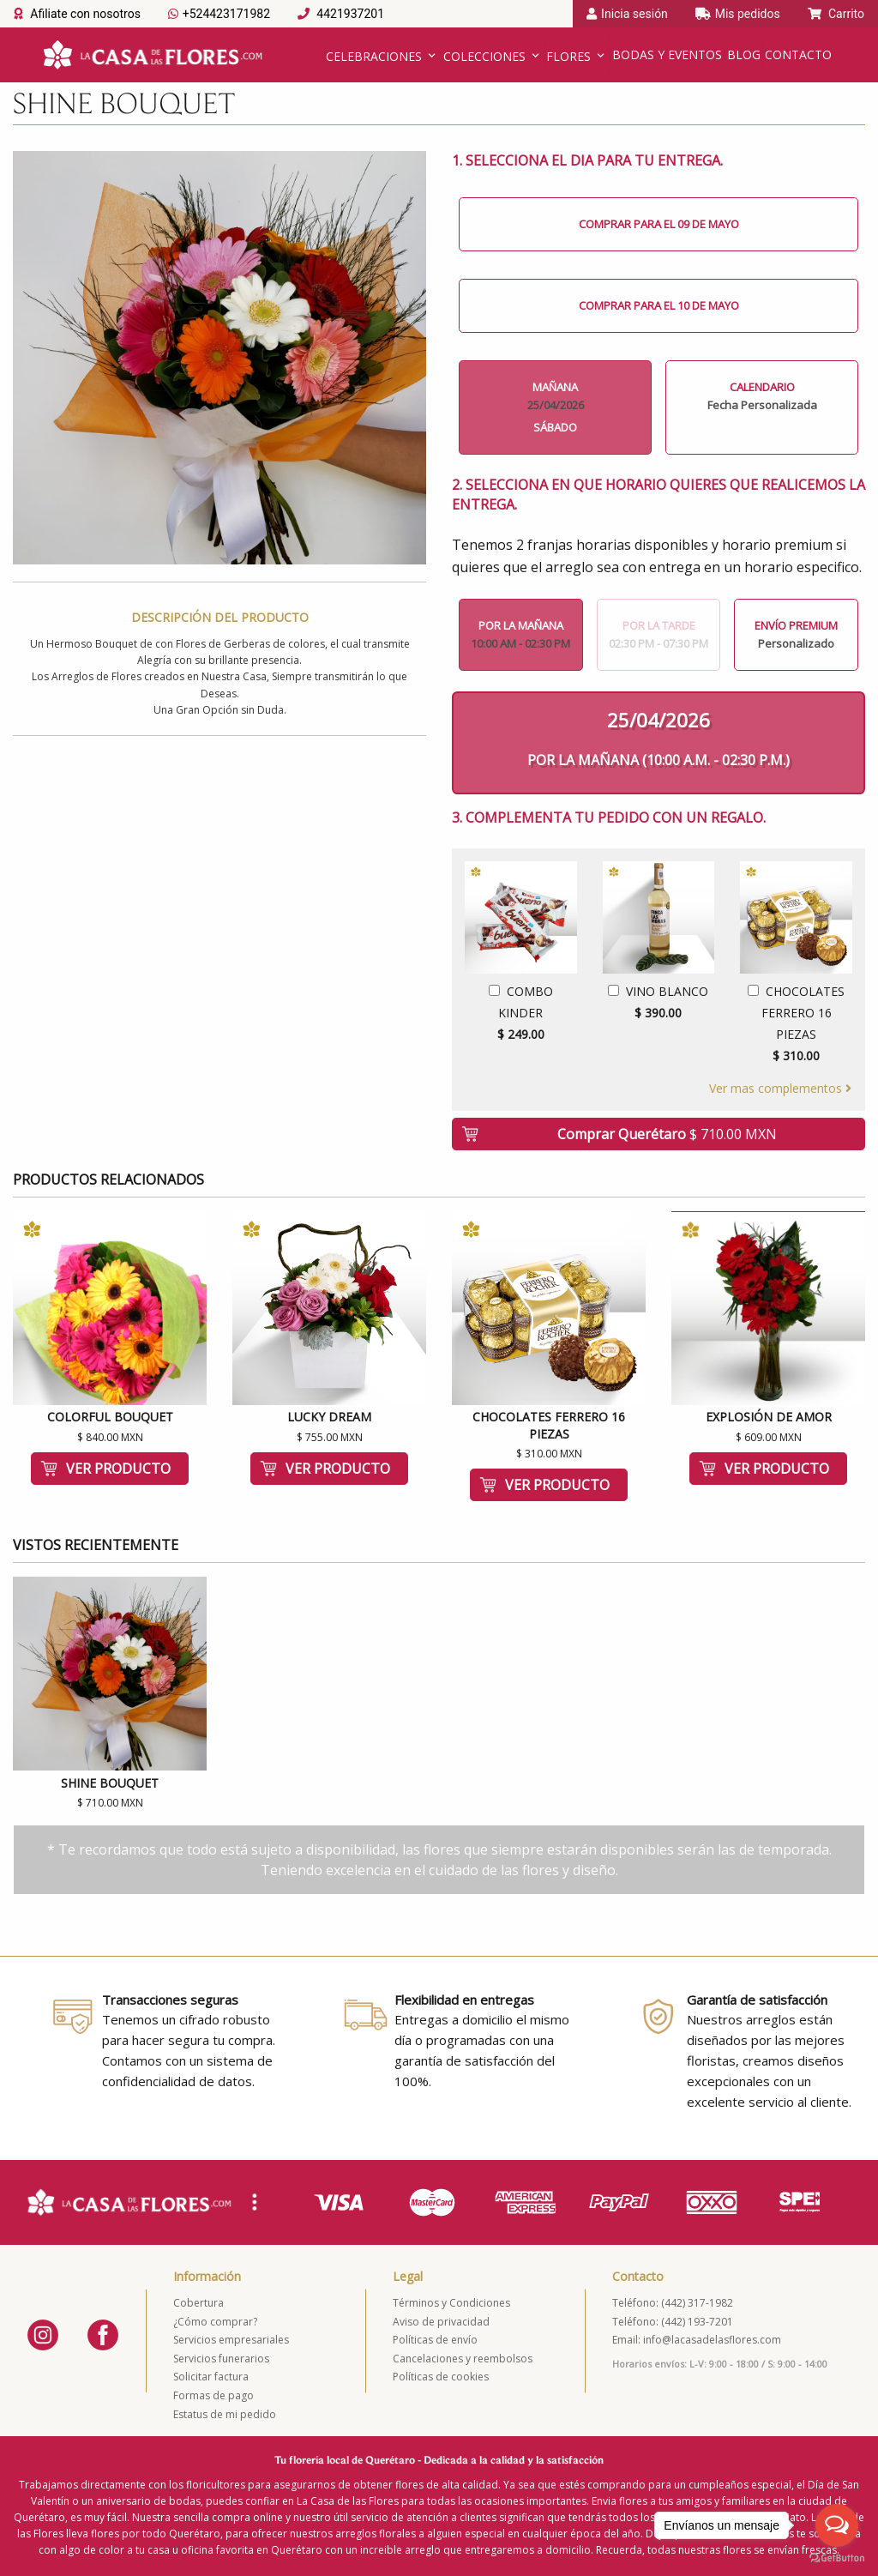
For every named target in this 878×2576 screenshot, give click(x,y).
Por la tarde (658, 634)
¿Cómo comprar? (215, 2321)
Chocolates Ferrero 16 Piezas (796, 1025)
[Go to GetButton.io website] (836, 2558)
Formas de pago (213, 2395)
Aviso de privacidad (441, 2321)
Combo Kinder (521, 1014)
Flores (568, 56)
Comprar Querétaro (667, 1134)
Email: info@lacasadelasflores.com (696, 2339)
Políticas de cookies (441, 2376)
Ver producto (118, 1468)
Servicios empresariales (231, 2339)
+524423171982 (219, 14)
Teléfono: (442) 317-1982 (672, 2302)
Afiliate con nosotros (77, 14)
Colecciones (484, 56)
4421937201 (341, 14)
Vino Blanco (659, 1003)
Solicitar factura (211, 2376)
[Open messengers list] (836, 2525)
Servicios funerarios (221, 2358)
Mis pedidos (737, 14)
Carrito (836, 14)
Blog (744, 54)
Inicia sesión (627, 14)
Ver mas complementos (780, 1088)
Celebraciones (374, 56)
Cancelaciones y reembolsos (462, 2358)
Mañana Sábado (555, 407)
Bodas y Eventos (667, 54)
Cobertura (198, 2302)
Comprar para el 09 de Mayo (659, 224)
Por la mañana (520, 634)
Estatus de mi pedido (224, 2414)
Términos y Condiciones (451, 2302)
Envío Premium (796, 634)
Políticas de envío (435, 2339)
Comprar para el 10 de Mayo (659, 305)
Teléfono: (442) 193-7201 (672, 2321)
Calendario (762, 396)
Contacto (798, 54)
